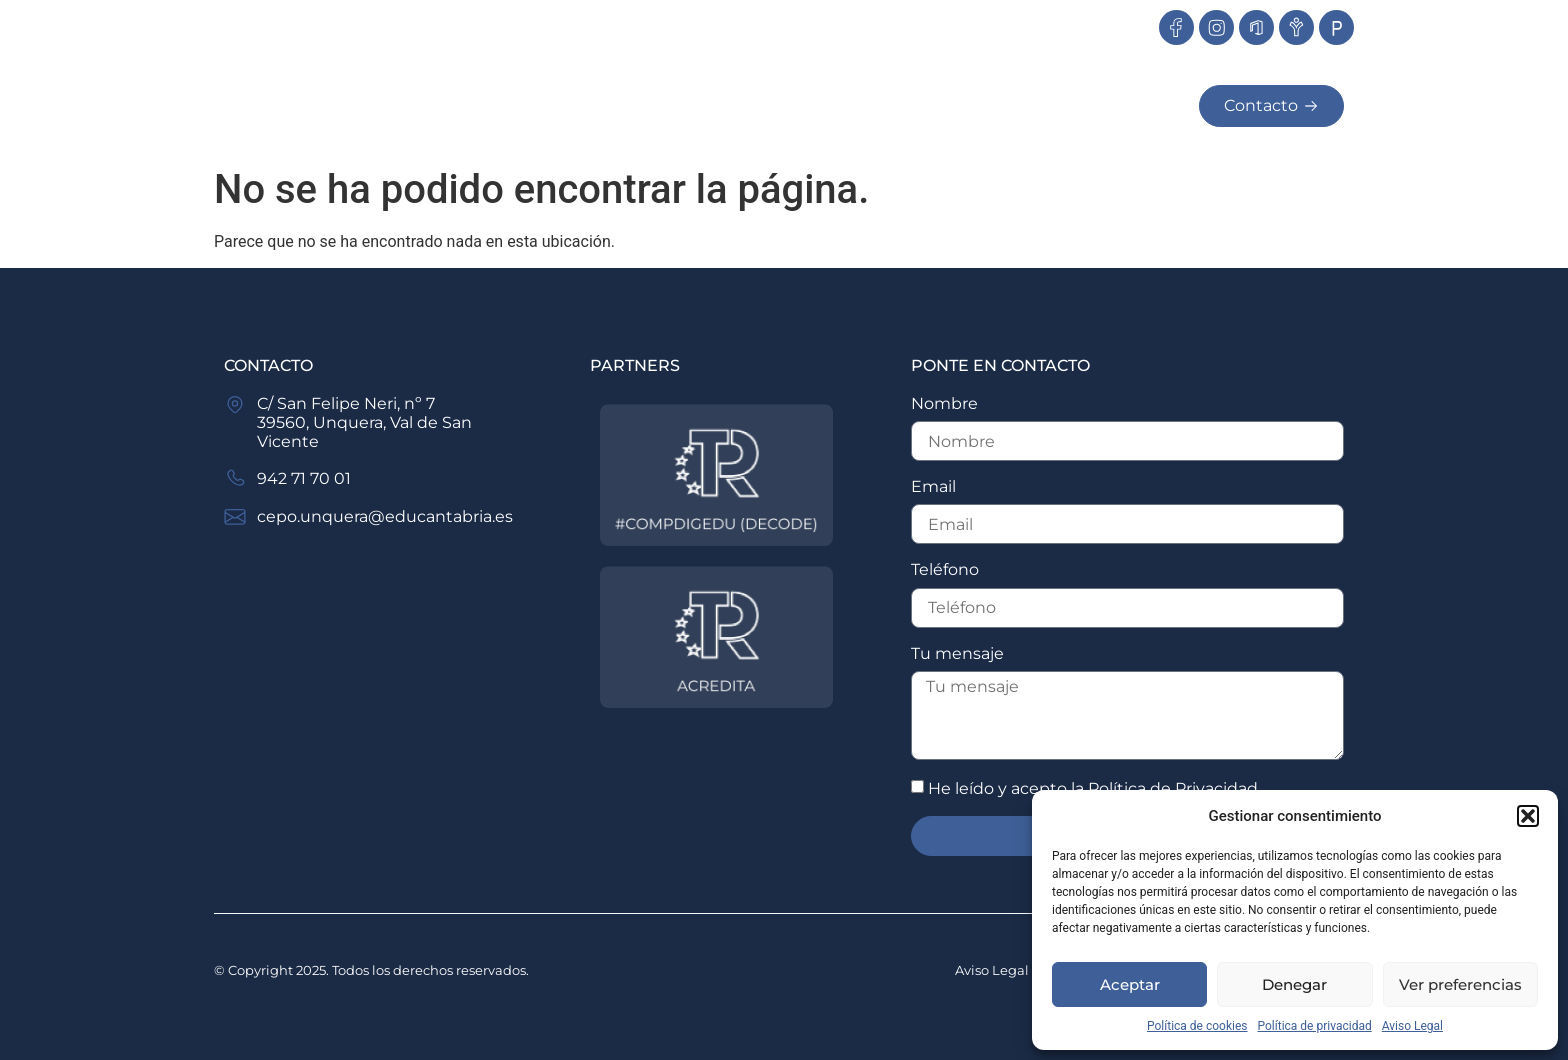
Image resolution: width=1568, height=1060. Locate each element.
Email (933, 486)
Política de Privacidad (1173, 788)
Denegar (1294, 984)
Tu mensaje (957, 653)
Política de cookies (1197, 1026)
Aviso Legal (1412, 1026)
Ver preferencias (1460, 984)
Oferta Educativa (769, 106)
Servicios (960, 106)
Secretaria (1108, 106)
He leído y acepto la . (1094, 788)
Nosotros (575, 106)
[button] (1528, 816)
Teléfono (945, 569)
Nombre (944, 403)
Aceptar (1130, 984)
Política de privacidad (1315, 1026)
